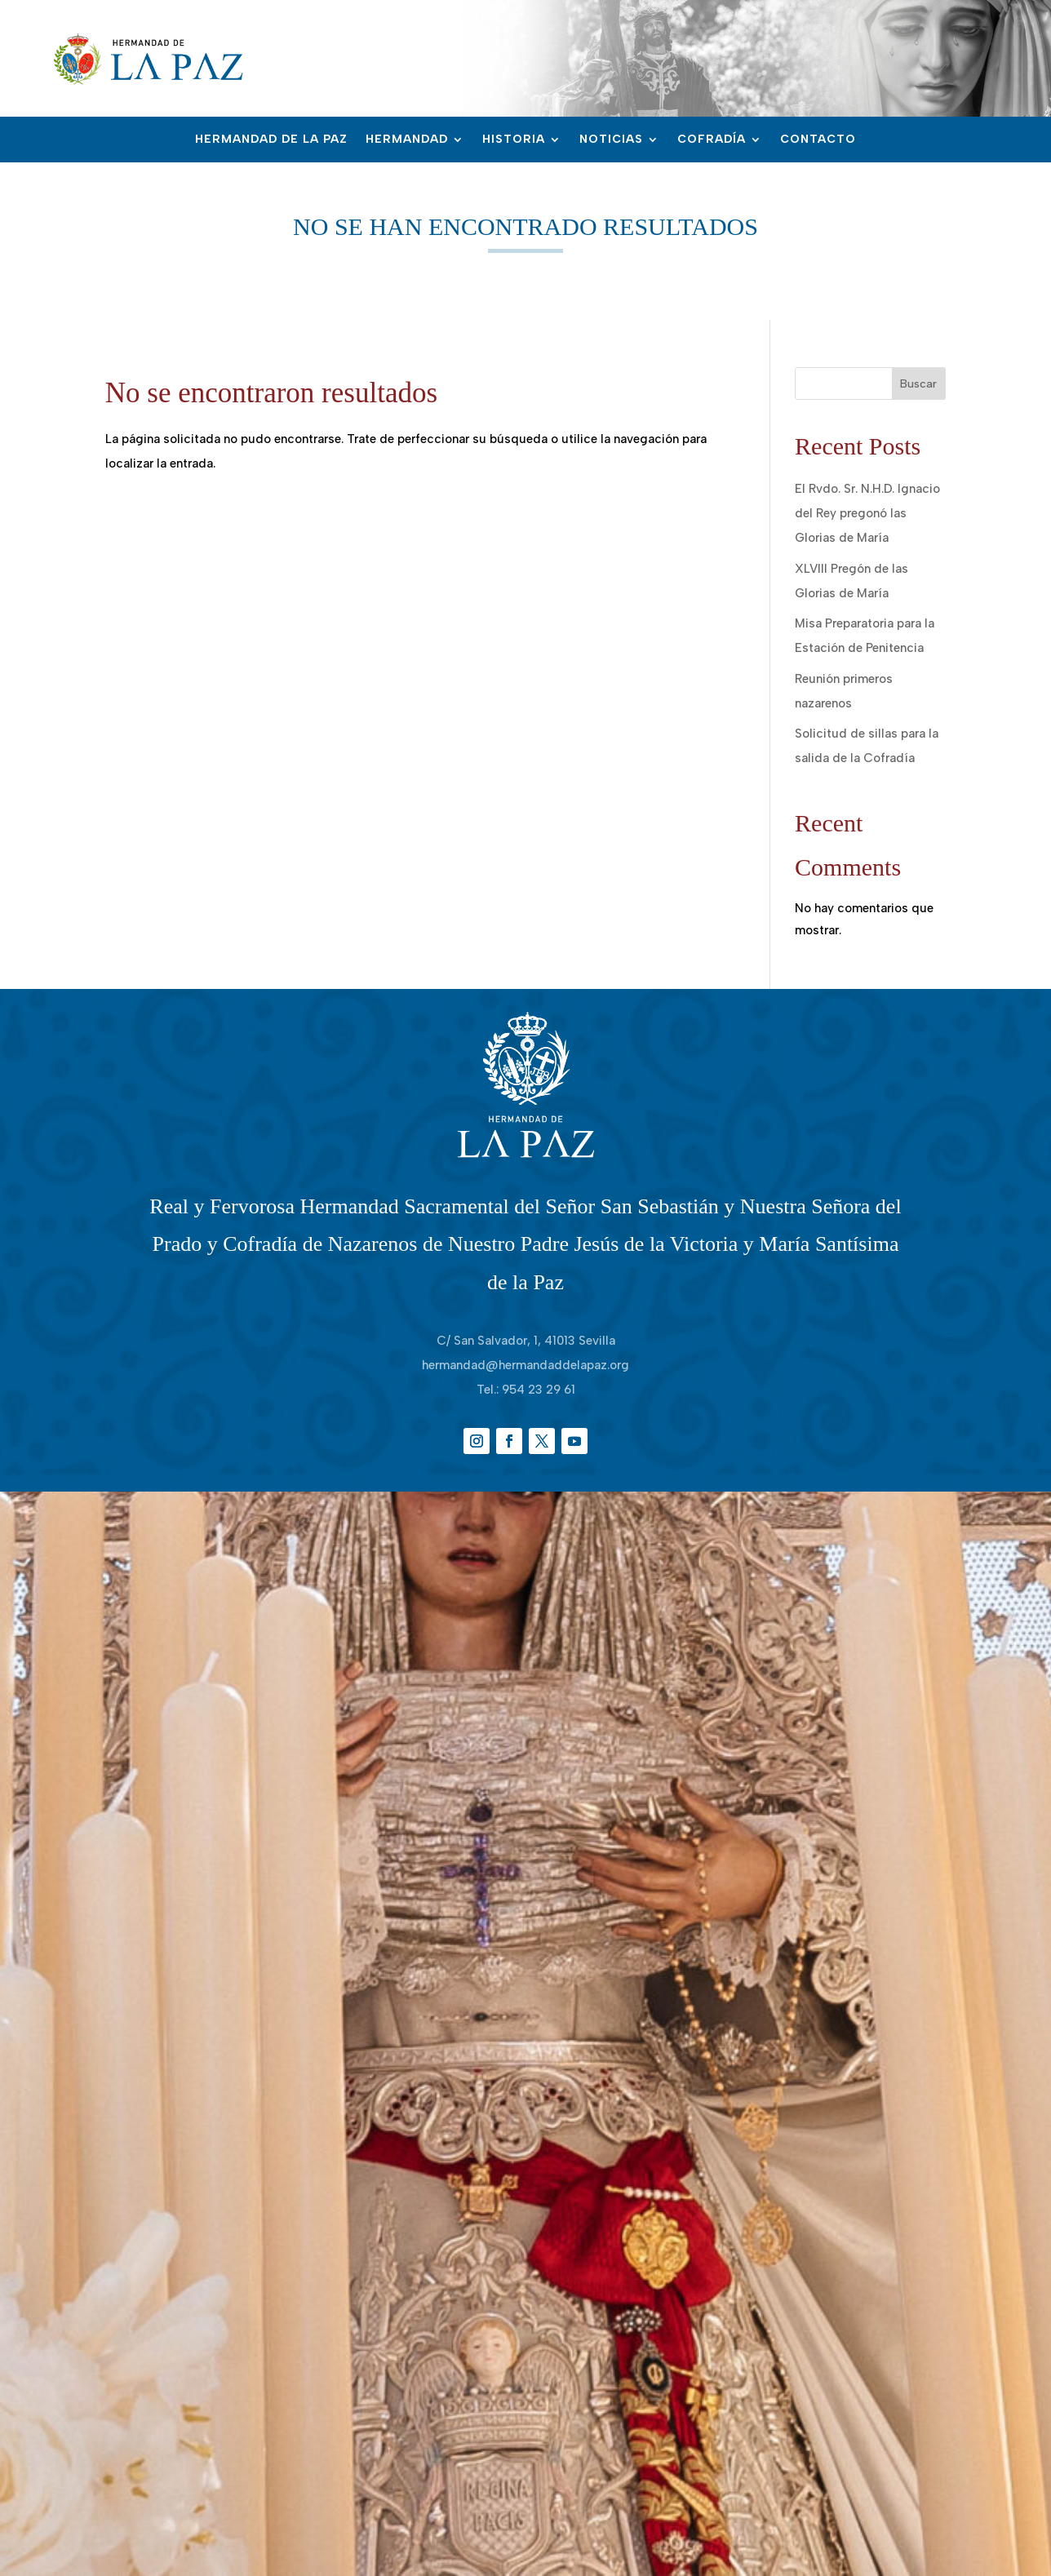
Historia (513, 140)
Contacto (818, 140)
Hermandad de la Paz (271, 140)
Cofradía (711, 140)
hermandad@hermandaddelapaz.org (525, 1365)
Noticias (611, 140)
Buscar (918, 384)
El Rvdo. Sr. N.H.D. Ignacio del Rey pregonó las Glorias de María (867, 513)
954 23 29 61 (538, 1389)
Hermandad (407, 140)
